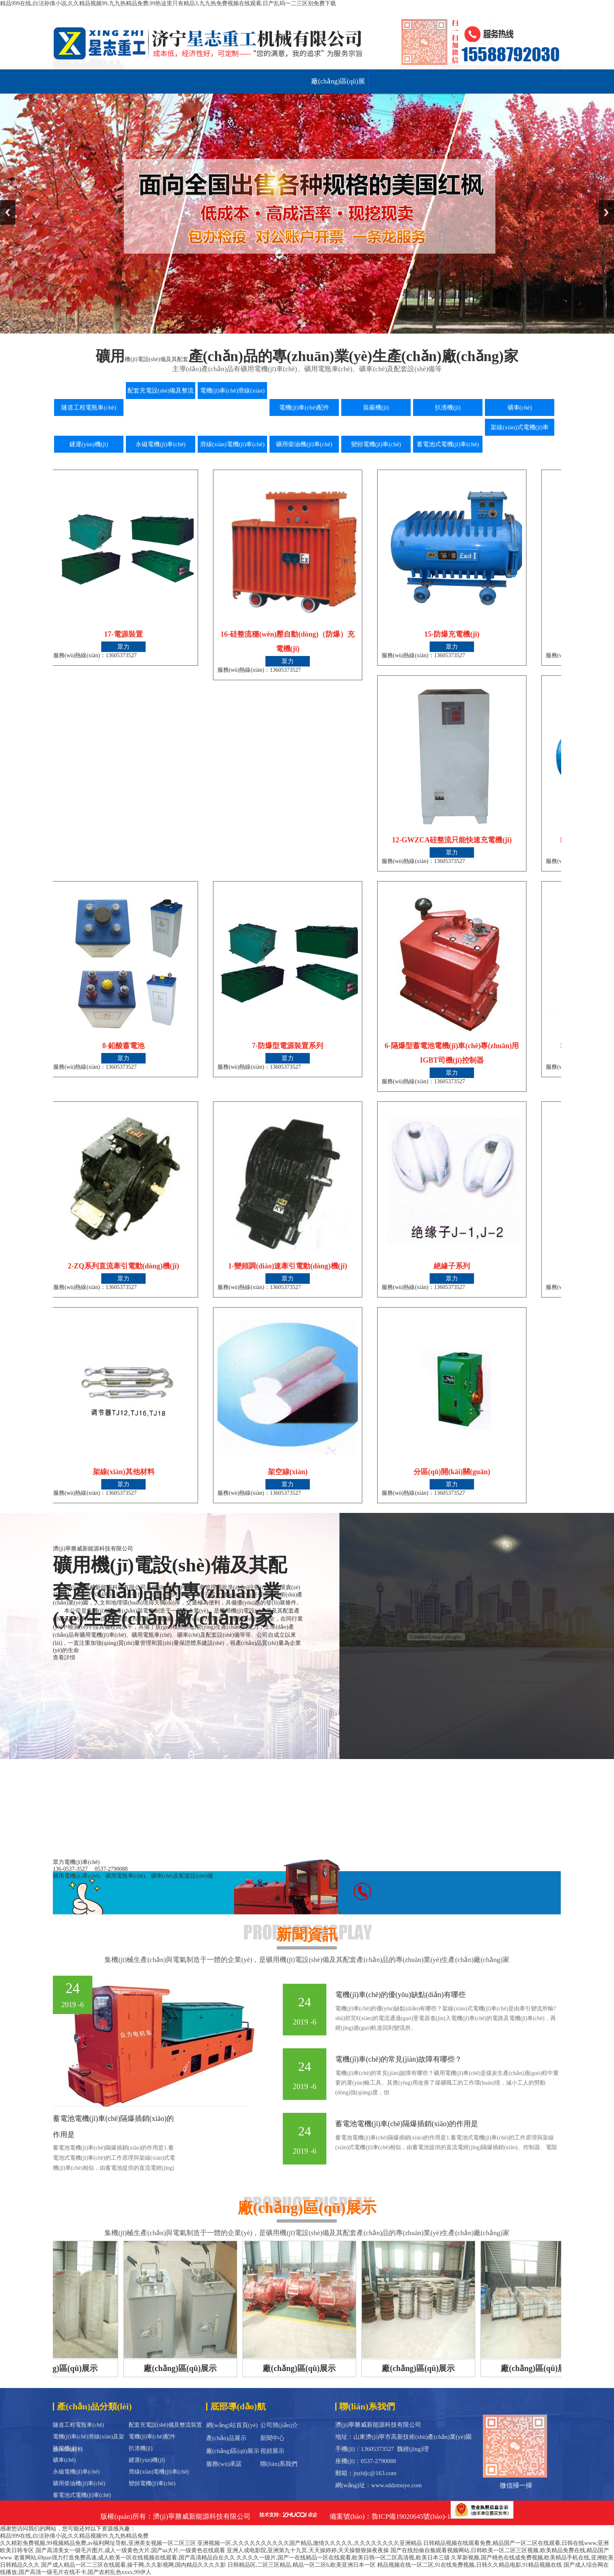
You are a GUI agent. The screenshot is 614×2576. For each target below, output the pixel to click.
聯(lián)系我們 (278, 2464)
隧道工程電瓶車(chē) (78, 2425)
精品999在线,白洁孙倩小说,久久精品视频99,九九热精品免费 (74, 2536)
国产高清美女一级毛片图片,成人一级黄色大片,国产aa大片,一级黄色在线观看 (131, 2550)
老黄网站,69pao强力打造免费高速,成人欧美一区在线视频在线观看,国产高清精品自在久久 (124, 2558)
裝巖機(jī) (65, 2448)
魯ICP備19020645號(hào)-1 (411, 2516)
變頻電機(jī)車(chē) (152, 2483)
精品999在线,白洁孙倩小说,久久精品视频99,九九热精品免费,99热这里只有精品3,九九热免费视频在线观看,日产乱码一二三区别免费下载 (168, 3)
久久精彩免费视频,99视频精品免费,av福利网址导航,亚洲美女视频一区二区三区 (98, 2543)
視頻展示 (272, 2451)
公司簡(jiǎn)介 (279, 2425)
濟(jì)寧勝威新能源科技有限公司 (202, 2516)
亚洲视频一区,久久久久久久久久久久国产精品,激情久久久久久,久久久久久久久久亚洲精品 (309, 2543)
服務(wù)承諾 (224, 2464)
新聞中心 (272, 2438)
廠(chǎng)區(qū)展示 (338, 85)
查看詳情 (64, 1658)
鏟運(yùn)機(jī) (147, 2460)
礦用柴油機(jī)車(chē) (79, 2483)
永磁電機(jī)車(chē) (76, 2472)
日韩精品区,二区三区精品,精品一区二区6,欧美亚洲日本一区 (302, 2565)
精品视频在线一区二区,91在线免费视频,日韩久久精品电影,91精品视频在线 (469, 2565)
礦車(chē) (64, 2460)
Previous (7, 212)
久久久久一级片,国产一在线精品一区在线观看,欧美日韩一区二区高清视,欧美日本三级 (343, 2558)
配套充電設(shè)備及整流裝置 (165, 2425)
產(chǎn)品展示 (226, 2438)
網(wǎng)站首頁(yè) (232, 2425)
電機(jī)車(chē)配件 (152, 2437)
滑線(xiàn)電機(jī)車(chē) (159, 2472)
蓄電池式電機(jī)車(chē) (82, 2495)
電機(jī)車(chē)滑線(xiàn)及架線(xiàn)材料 (88, 2438)
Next (606, 212)
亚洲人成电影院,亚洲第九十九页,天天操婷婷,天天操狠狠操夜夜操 (308, 2550)
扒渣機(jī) (140, 2448)
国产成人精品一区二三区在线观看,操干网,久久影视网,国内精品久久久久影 (133, 2565)
